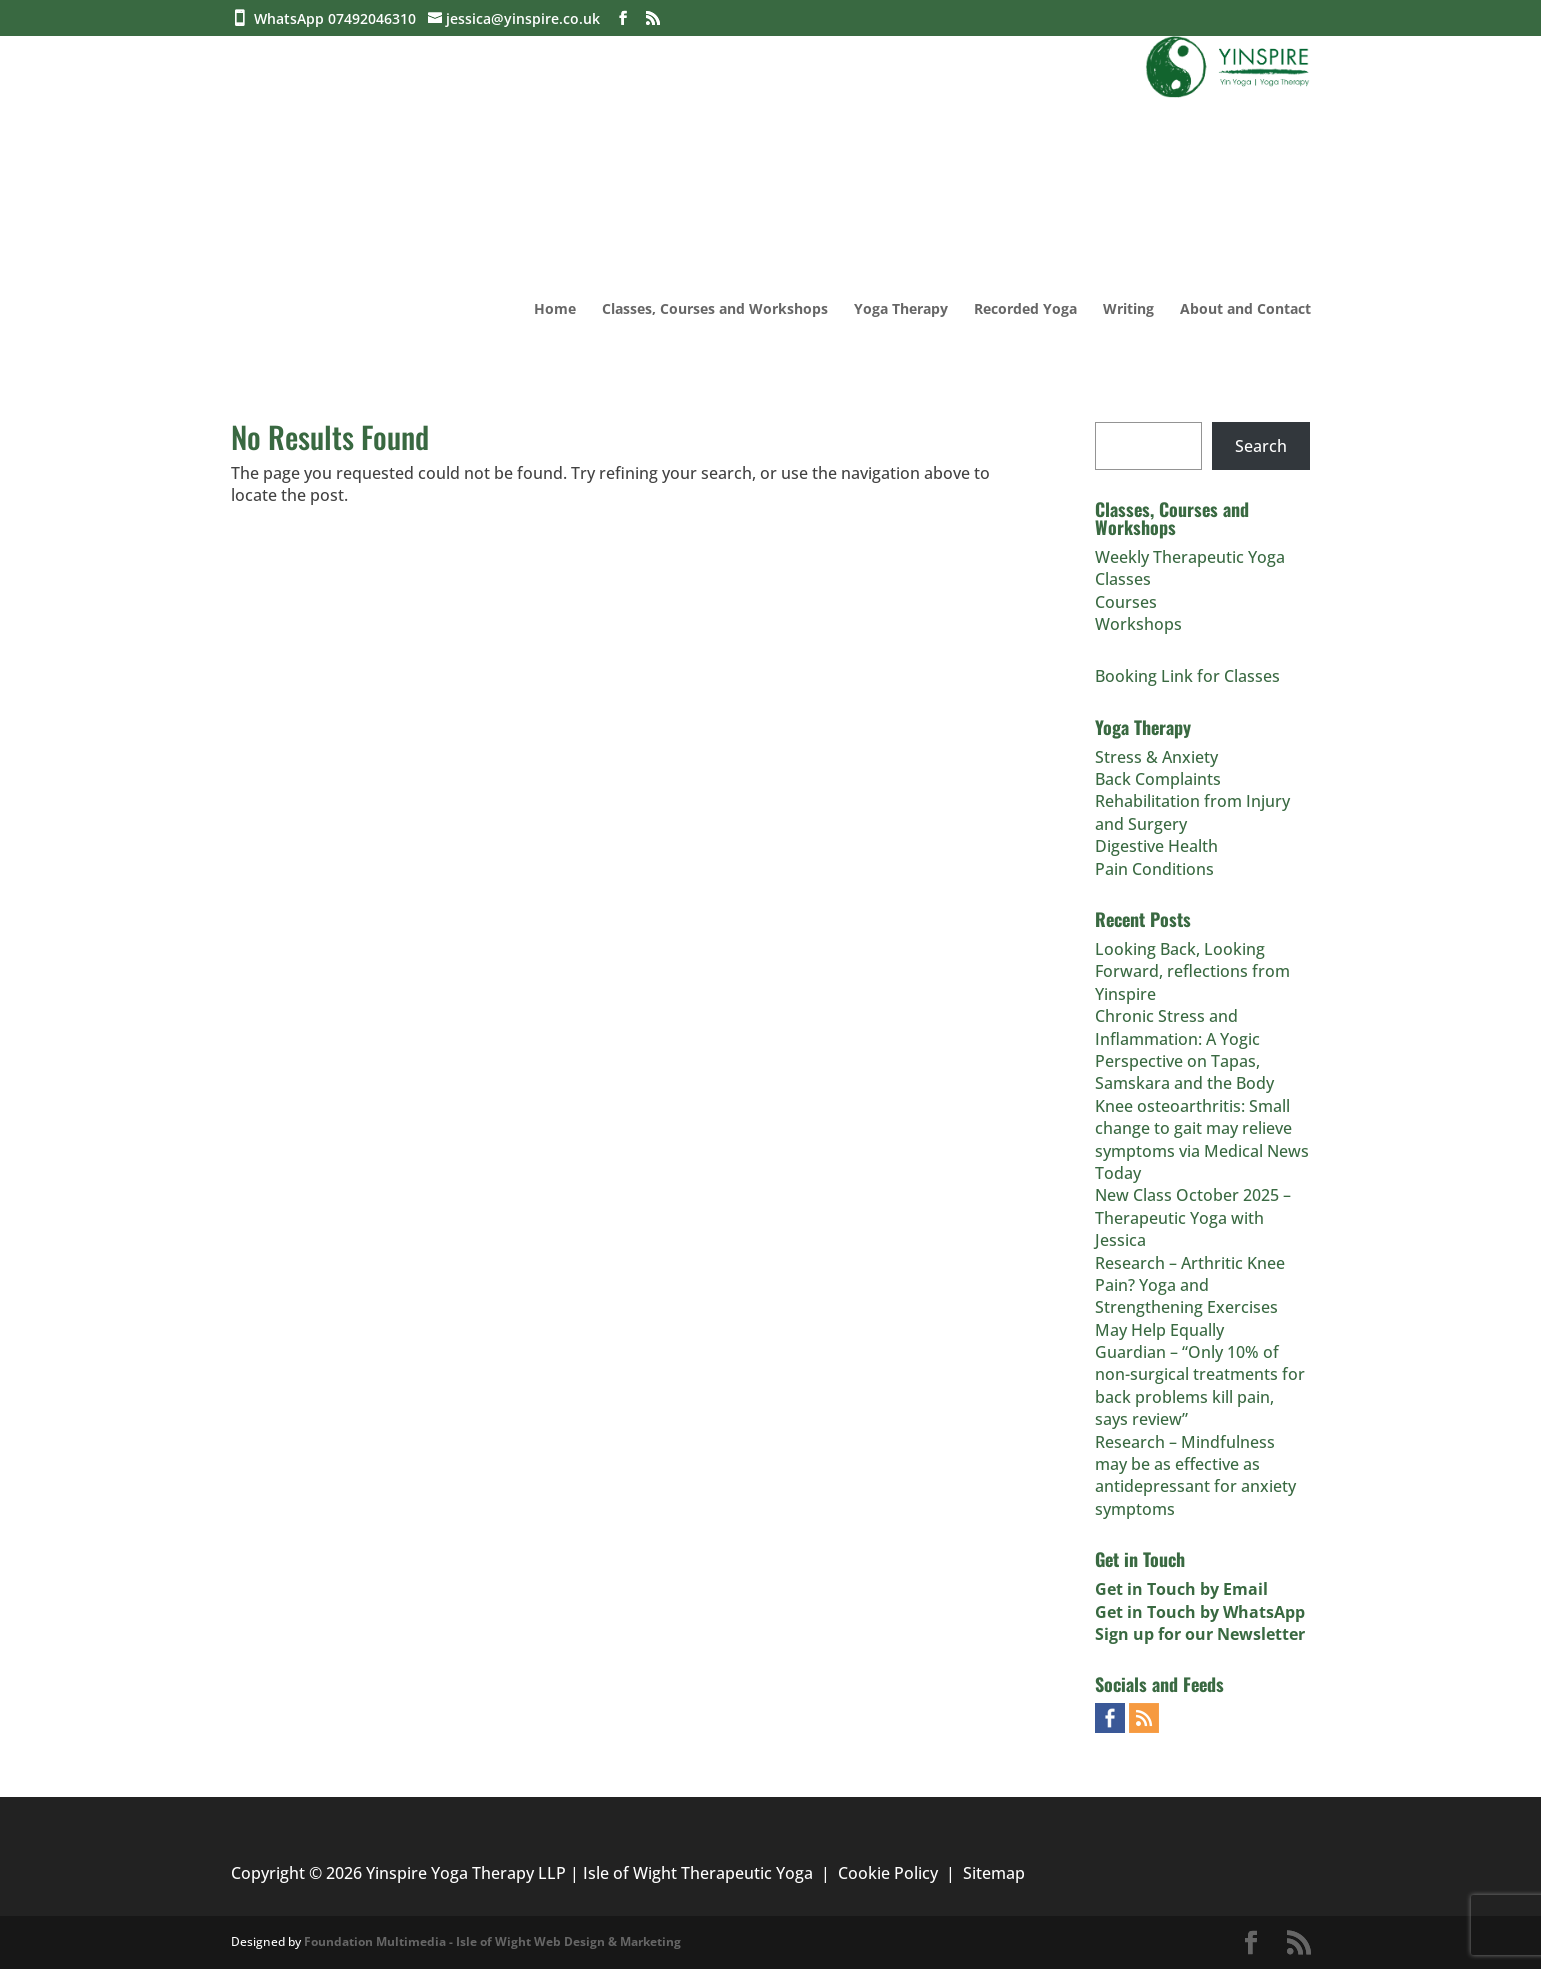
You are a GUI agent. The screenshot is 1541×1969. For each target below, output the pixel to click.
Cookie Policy (888, 1873)
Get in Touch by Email (1181, 1589)
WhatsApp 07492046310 (339, 18)
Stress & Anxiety (1156, 757)
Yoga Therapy (901, 310)
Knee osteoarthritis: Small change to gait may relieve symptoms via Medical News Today (1202, 1139)
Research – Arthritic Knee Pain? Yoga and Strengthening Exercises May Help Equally (1190, 1296)
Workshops (1138, 624)
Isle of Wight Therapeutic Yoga (698, 1873)
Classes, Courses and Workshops (715, 310)
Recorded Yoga (1025, 310)
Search (1261, 446)
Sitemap (994, 1873)
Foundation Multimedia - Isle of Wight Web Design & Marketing (492, 1941)
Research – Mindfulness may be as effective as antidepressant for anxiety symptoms (1195, 1475)
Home (555, 310)
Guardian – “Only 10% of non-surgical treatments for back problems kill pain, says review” (1200, 1385)
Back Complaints (1158, 779)
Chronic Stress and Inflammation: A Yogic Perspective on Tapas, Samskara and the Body (1184, 1049)
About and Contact (1245, 310)
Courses (1126, 602)
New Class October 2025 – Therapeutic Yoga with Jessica (1193, 1217)
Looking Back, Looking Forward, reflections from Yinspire (1192, 971)
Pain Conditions (1154, 869)
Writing (1128, 310)
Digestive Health (1156, 846)
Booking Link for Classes (1187, 676)
